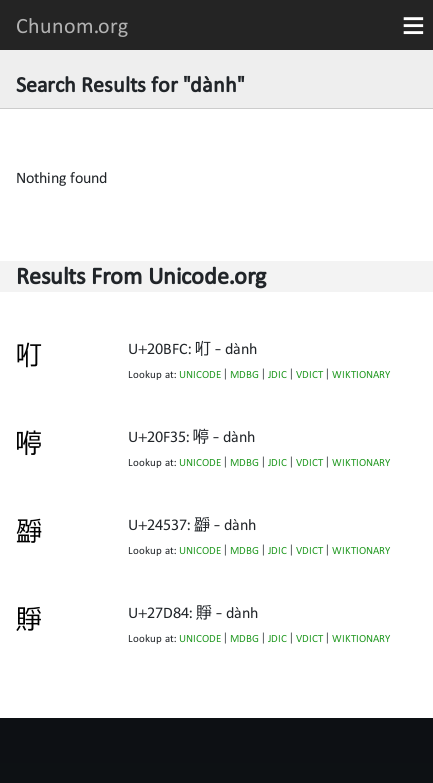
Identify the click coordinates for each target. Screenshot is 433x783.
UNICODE (200, 374)
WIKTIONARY (361, 374)
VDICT (309, 374)
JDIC (277, 374)
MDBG (244, 374)
